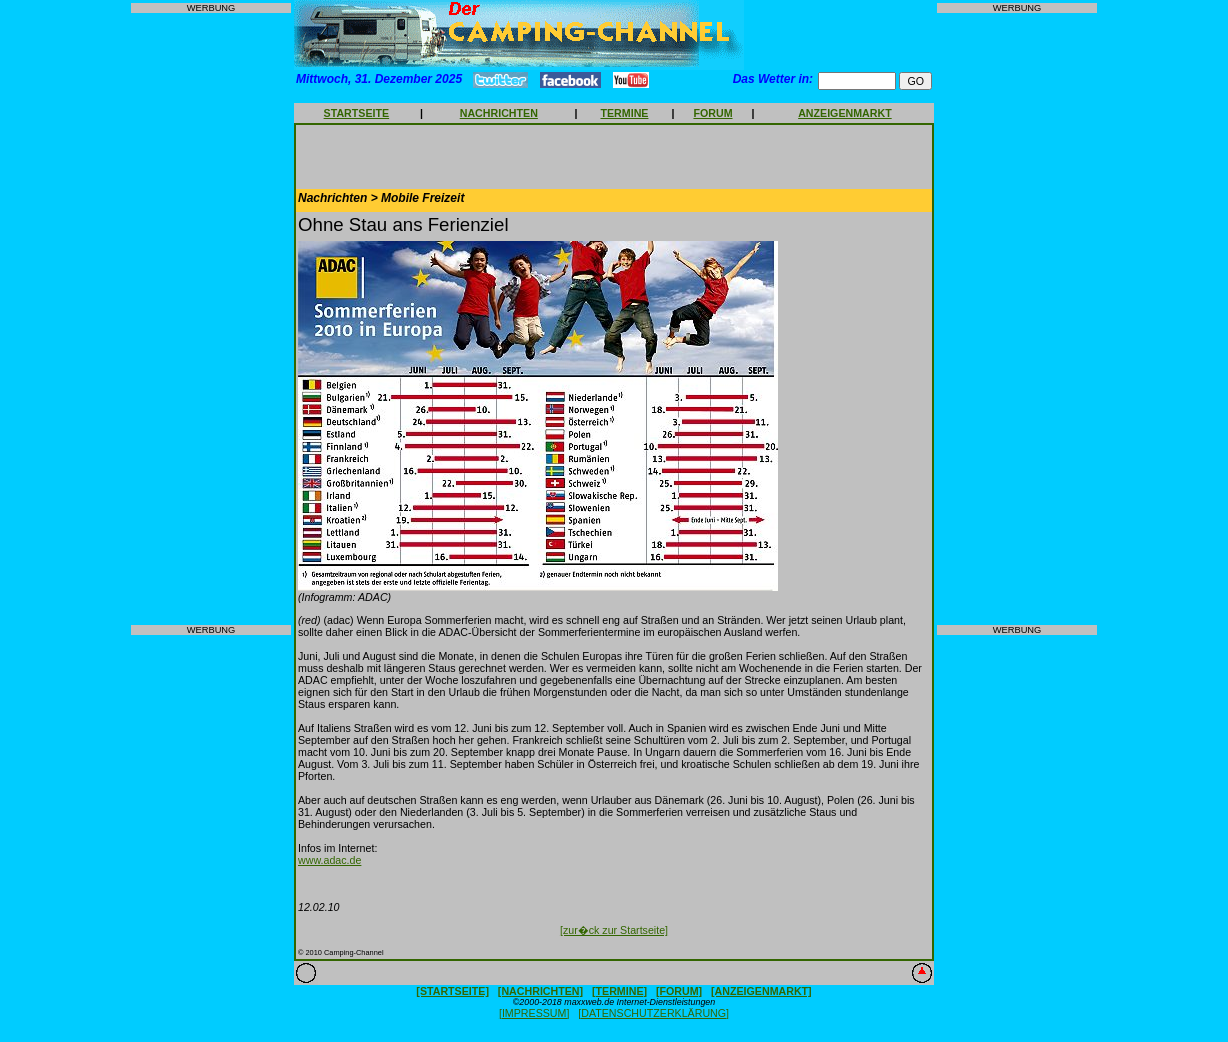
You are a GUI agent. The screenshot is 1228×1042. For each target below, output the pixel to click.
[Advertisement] (211, 319)
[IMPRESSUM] (534, 1013)
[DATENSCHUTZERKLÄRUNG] (653, 1013)
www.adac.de (329, 860)
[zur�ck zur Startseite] (614, 930)
